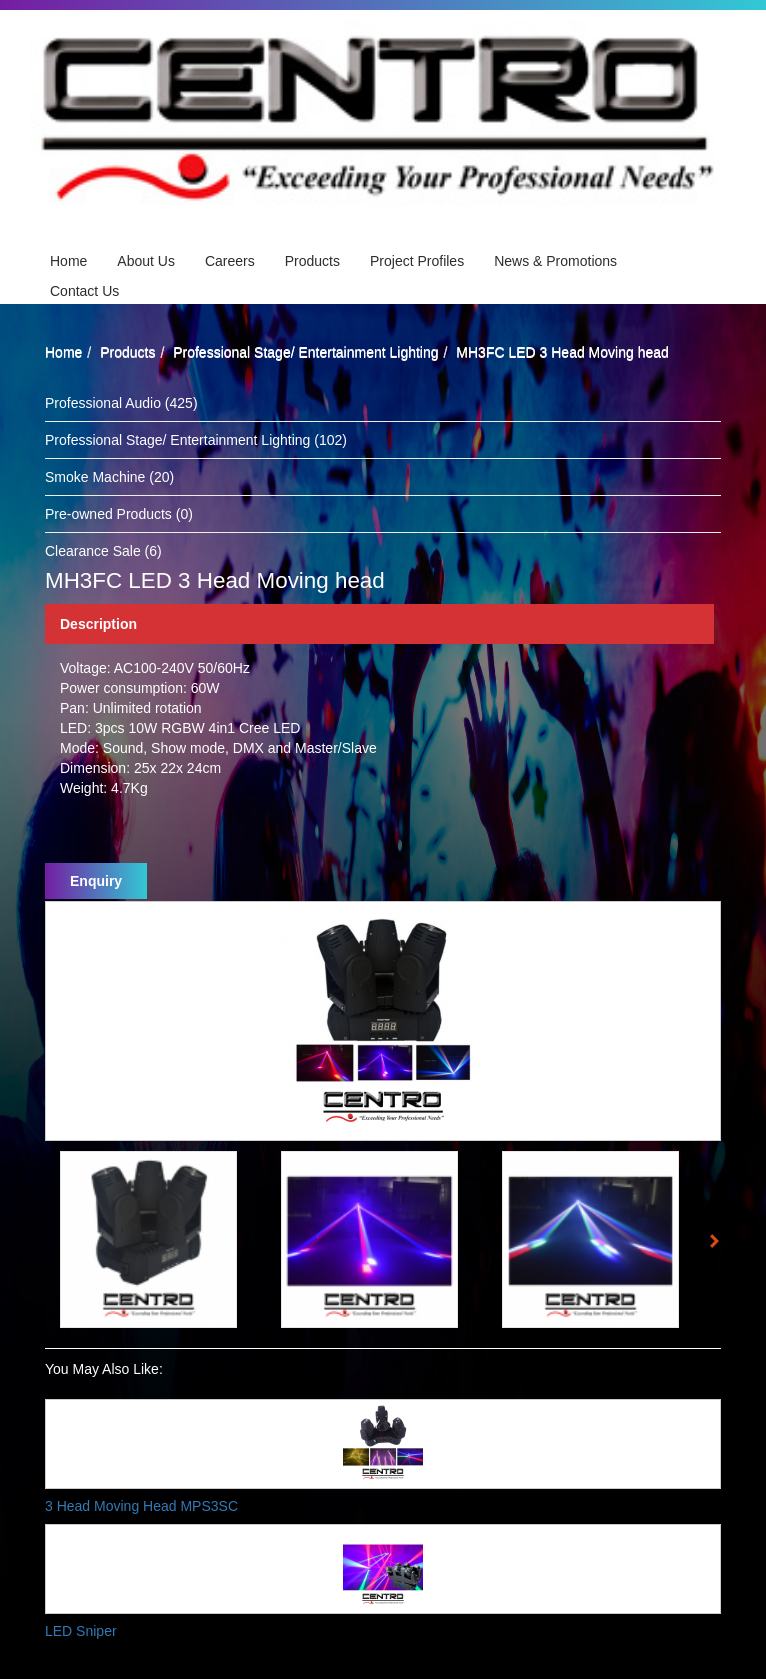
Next (720, 1244)
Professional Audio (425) (121, 403)
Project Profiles (417, 261)
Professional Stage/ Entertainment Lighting (305, 352)
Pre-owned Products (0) (119, 514)
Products (312, 261)
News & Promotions (555, 261)
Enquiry (96, 881)
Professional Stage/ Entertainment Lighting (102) (196, 440)
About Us (146, 261)
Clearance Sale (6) (103, 551)
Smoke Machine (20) (109, 477)
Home (68, 261)
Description (98, 624)
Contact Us (84, 291)
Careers (230, 261)
